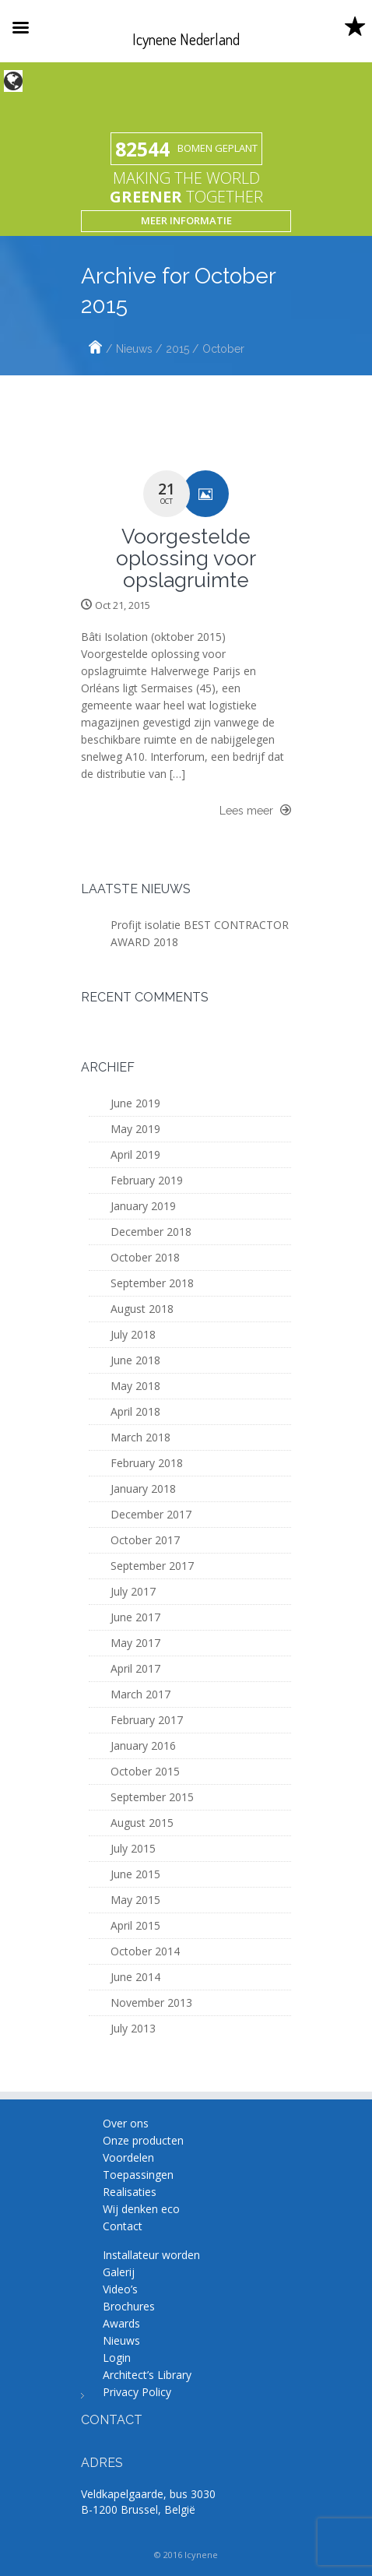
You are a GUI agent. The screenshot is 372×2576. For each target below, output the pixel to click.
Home (95, 348)
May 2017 (135, 1642)
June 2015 (135, 1874)
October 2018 (145, 1257)
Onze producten (143, 2140)
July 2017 (133, 1591)
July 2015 (133, 1848)
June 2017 (135, 1617)
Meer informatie (186, 220)
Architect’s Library (147, 2374)
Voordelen (128, 2157)
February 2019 (147, 1180)
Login (117, 2357)
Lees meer (255, 810)
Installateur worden (151, 2254)
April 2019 (135, 1154)
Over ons (126, 2123)
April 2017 (135, 1668)
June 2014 (135, 1976)
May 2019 (135, 1128)
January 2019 (143, 1205)
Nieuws (134, 349)
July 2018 (133, 1334)
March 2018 (140, 1437)
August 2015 (142, 1822)
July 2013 (133, 2028)
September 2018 (152, 1283)
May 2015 (135, 1899)
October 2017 (145, 1540)
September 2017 (152, 1565)
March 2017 (140, 1694)
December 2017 (151, 1514)
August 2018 (142, 1308)
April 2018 (135, 1411)
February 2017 (147, 1719)
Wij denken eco (141, 2208)
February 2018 (147, 1462)
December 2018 (151, 1231)
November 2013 (151, 2002)
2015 (177, 349)
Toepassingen (138, 2174)
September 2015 (152, 1796)
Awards (121, 2323)
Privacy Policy (137, 2391)
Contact (122, 2226)
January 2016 (143, 1745)
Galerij (119, 2272)
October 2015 (145, 1771)
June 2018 (135, 1360)
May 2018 (135, 1385)
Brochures (129, 2306)
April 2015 (135, 1925)
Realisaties (129, 2191)
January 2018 (143, 1488)
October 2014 (145, 1951)
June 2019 (135, 1103)
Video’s (120, 2289)
